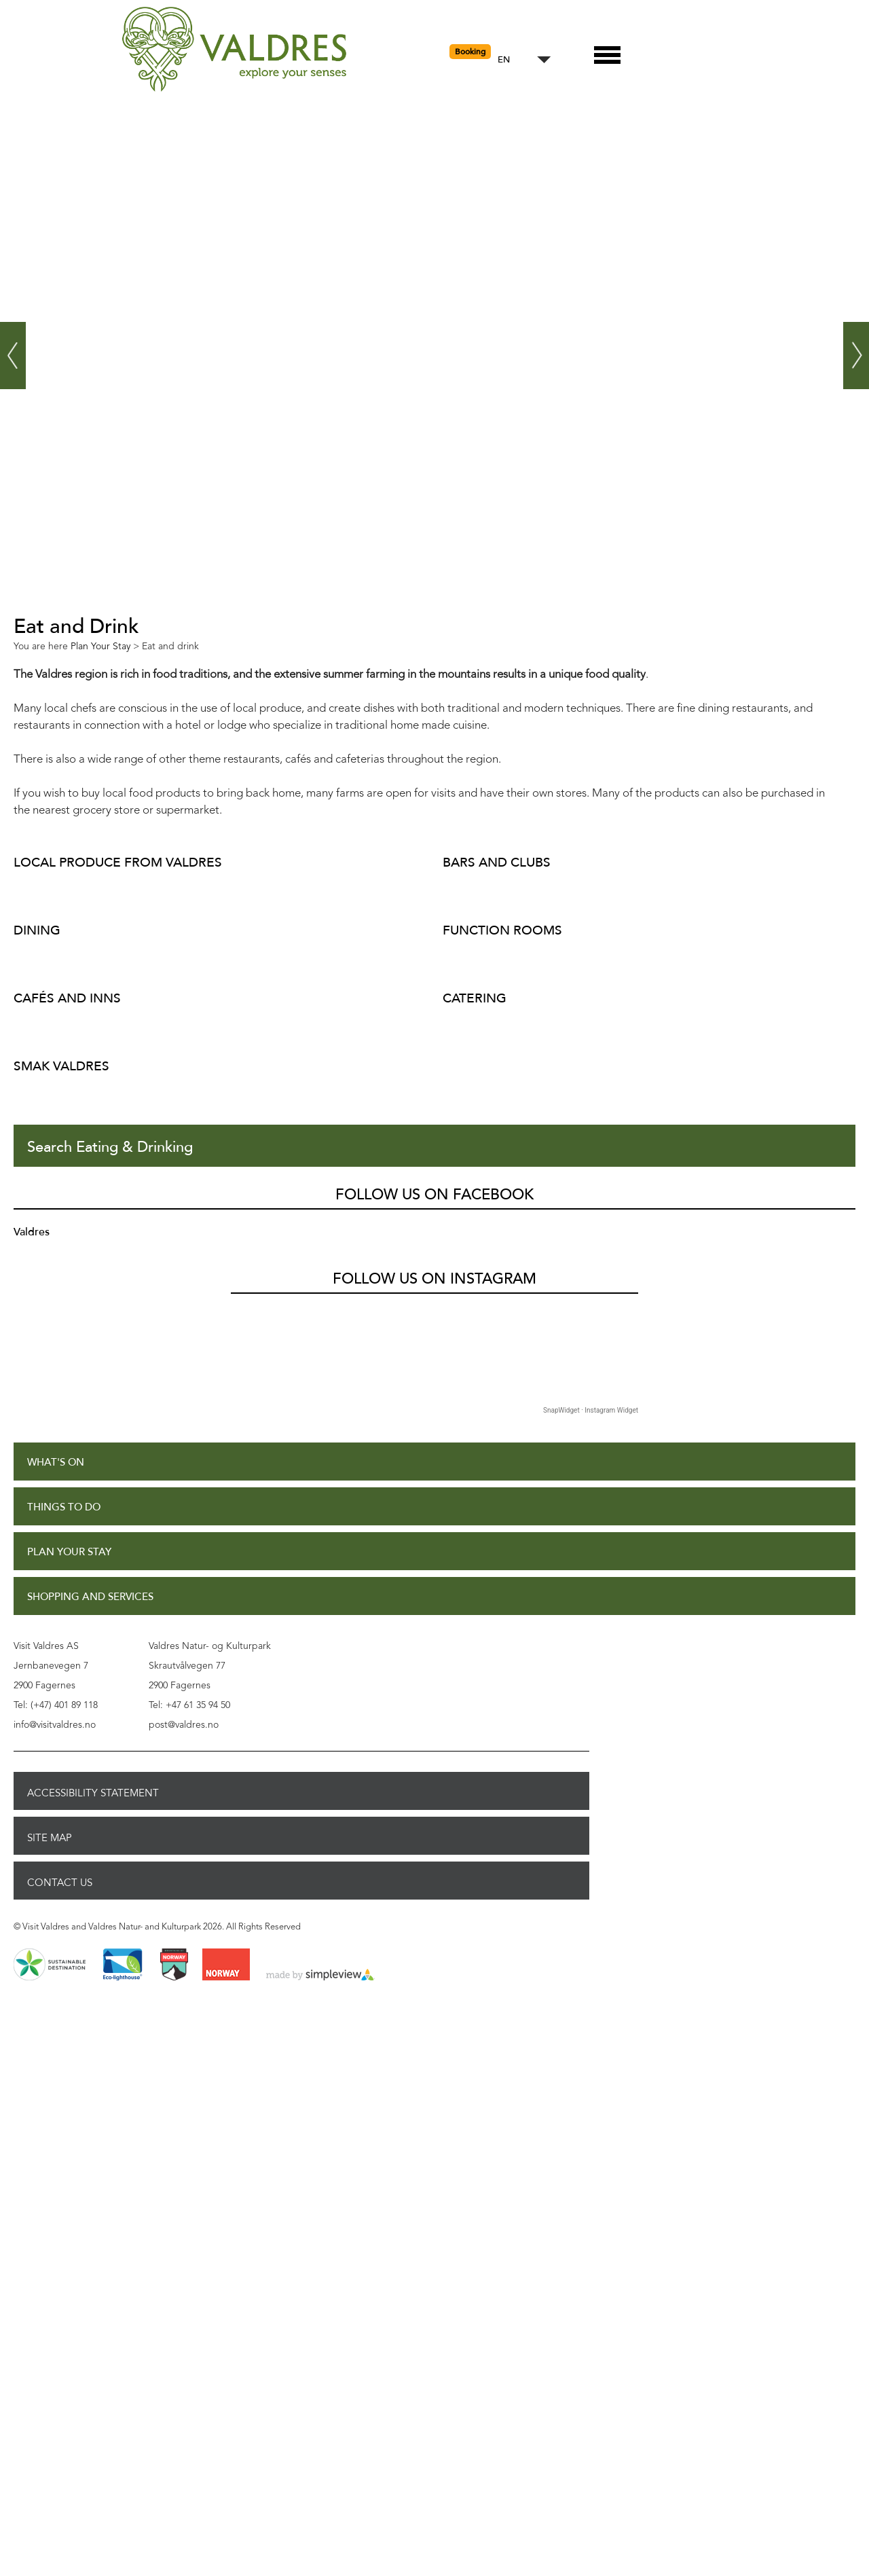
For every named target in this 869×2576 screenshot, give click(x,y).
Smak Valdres (61, 1066)
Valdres (32, 1232)
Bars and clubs (497, 862)
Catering (474, 998)
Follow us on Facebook (434, 1194)
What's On (55, 1462)
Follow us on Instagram (434, 1279)
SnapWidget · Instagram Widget (590, 1410)
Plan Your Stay (69, 1552)
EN (504, 60)
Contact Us (59, 1882)
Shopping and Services (90, 1597)
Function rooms (502, 930)
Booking (470, 51)
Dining (37, 930)
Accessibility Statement (93, 1793)
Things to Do (63, 1507)
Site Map (49, 1838)
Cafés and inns (67, 998)
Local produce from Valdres (118, 862)
